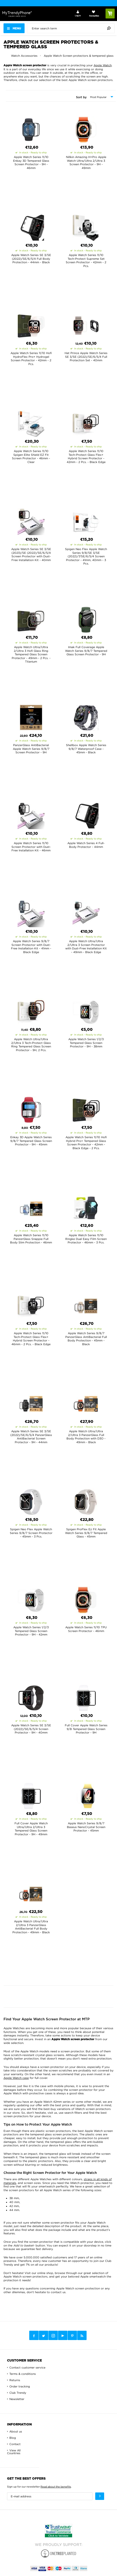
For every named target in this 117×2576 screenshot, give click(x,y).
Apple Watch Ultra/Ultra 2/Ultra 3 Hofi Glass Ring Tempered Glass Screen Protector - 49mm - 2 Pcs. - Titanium (31, 654)
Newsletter (16, 2399)
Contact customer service (27, 2367)
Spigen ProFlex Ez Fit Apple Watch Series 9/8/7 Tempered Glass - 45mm (86, 1533)
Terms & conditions (22, 2373)
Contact (15, 2444)
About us (15, 2431)
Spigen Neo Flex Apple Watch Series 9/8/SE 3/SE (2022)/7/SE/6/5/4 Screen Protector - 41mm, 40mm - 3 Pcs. (86, 556)
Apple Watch (103, 65)
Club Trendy (17, 2392)
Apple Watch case (16, 2077)
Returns (14, 2380)
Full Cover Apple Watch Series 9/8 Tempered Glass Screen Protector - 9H (86, 1729)
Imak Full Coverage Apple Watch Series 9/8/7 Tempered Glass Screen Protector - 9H (86, 651)
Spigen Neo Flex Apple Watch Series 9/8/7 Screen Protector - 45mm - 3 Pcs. (31, 1533)
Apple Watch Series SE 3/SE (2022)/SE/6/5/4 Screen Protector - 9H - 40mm (31, 1729)
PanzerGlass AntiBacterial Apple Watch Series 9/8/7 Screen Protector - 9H (31, 749)
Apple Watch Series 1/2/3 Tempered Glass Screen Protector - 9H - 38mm (86, 1043)
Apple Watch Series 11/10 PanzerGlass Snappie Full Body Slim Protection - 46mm (31, 1239)
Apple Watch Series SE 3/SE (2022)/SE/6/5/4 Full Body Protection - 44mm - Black (31, 258)
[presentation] (72, 28)
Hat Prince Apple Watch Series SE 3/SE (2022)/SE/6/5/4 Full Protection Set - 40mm (86, 356)
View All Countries (14, 2452)
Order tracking (19, 2386)
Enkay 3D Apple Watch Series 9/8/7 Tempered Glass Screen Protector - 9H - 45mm (31, 1141)
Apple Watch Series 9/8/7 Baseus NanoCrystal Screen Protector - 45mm (86, 1827)
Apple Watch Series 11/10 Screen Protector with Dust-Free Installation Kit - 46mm (31, 847)
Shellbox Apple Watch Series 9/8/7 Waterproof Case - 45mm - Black (86, 749)
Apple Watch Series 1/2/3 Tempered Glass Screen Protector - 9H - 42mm (31, 1631)
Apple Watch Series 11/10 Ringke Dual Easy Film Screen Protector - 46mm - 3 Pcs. (86, 1239)
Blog (12, 2437)
